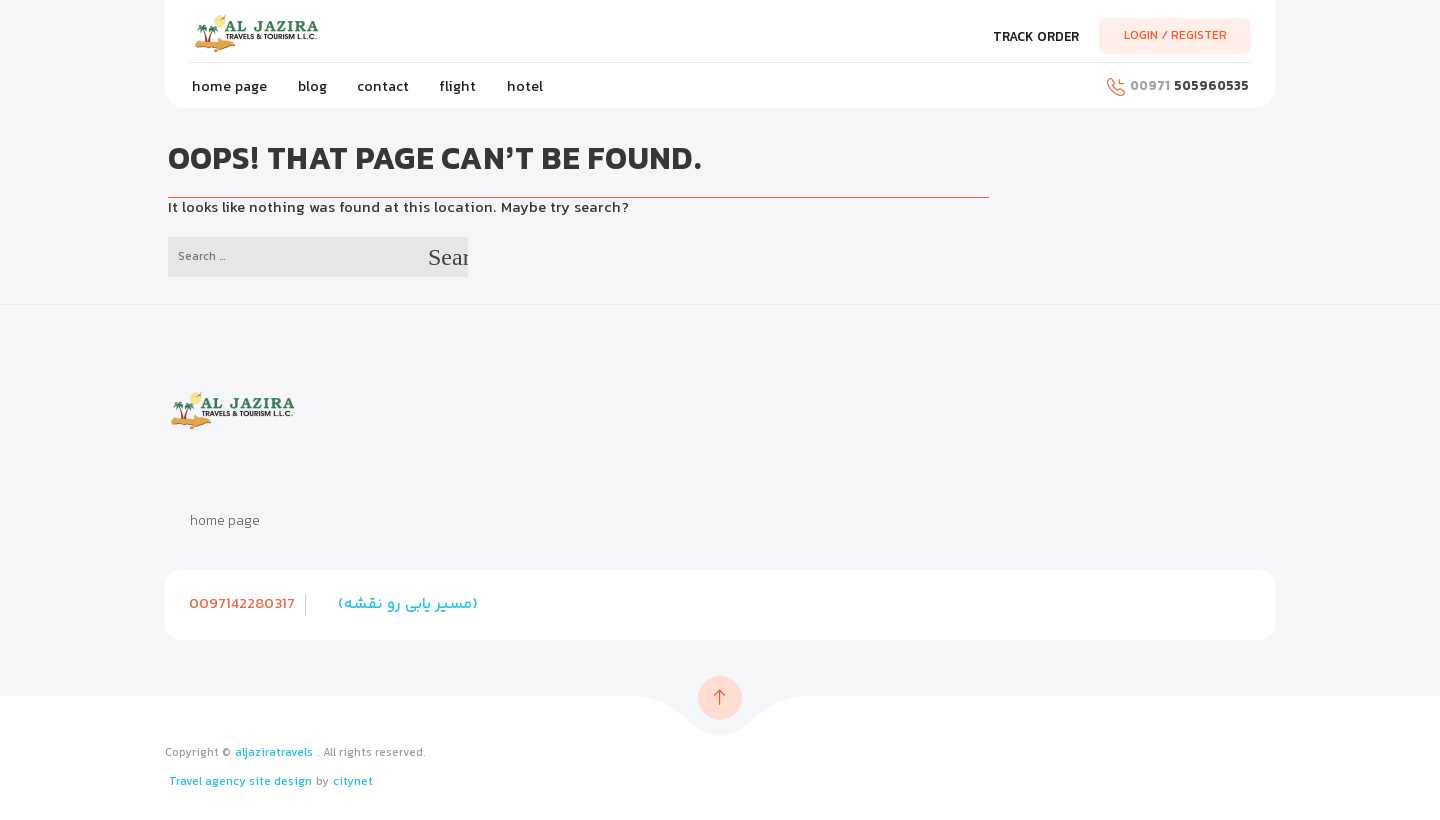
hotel (525, 87)
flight (457, 87)
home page (229, 87)
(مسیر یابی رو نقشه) (408, 604)
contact (383, 87)
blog (312, 87)
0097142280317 (242, 604)
